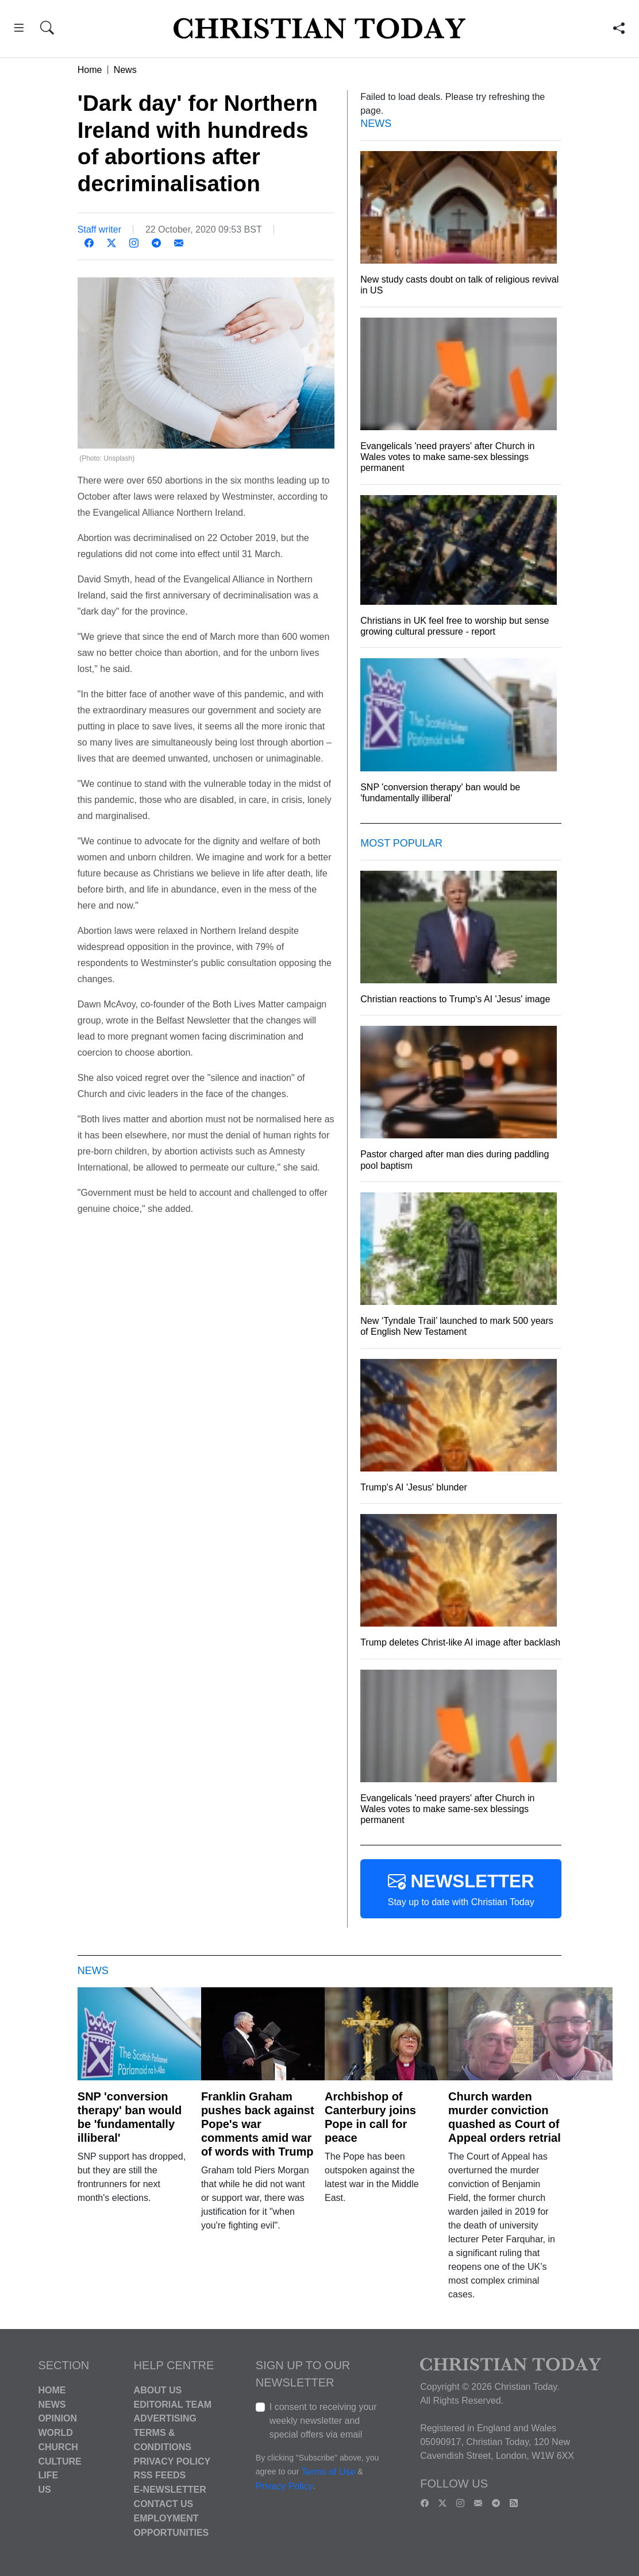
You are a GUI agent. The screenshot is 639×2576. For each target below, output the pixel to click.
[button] (19, 29)
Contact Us (164, 2504)
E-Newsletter (170, 2489)
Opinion (57, 2418)
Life (48, 2475)
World (55, 2433)
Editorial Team (172, 2404)
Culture (59, 2461)
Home (90, 69)
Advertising (165, 2418)
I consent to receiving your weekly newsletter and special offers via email (323, 2420)
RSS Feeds (160, 2475)
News (125, 69)
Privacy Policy (172, 2461)
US (44, 2489)
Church (58, 2447)
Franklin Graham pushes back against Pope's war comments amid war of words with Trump (257, 2124)
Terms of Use (328, 2472)
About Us (158, 2390)
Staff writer (99, 229)
